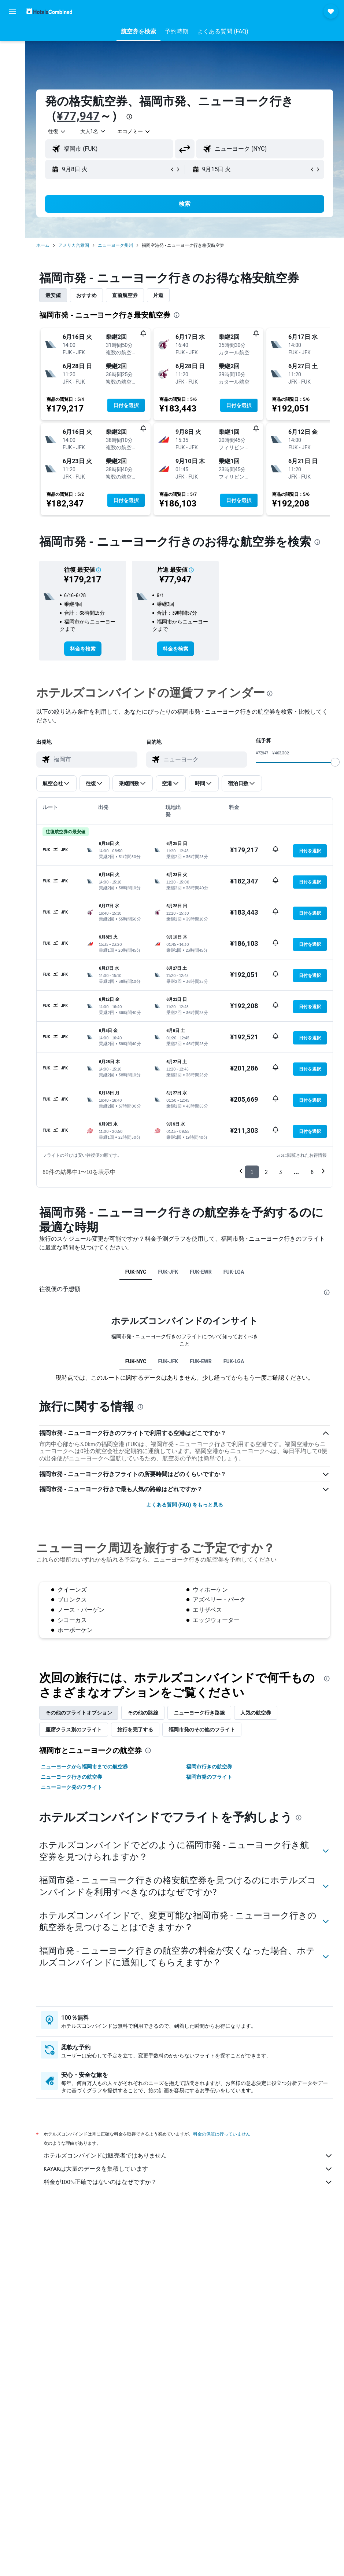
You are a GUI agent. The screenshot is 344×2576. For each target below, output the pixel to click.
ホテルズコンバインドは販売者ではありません (188, 2155)
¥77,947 (78, 116)
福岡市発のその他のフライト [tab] (202, 1729)
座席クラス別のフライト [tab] (73, 1729)
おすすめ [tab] (86, 295)
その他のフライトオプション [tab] (78, 1713)
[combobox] (134, 131)
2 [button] (266, 1171)
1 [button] (252, 1171)
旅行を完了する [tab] (135, 1729)
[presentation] (129, 116)
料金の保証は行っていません (221, 2134)
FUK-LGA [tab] (233, 1272)
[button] (12, 11)
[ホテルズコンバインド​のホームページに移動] (49, 11)
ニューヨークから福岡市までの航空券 (84, 1767)
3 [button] (280, 1171)
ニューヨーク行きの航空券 (71, 1777)
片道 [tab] (158, 295)
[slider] (335, 762)
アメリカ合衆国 (73, 245)
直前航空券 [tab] (125, 295)
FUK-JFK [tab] (168, 1272)
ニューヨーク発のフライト (71, 1787)
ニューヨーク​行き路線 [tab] (199, 1713)
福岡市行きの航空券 (209, 1767)
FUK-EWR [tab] (201, 1272)
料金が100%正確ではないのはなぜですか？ (188, 2182)
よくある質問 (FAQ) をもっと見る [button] (184, 1505)
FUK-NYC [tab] (136, 1272)
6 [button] (312, 1171)
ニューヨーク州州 (115, 245)
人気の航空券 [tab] (255, 1713)
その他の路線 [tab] (142, 1713)
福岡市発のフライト (209, 1777)
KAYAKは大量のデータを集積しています (188, 2169)
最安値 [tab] (53, 295)
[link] (82, 648)
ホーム (42, 245)
